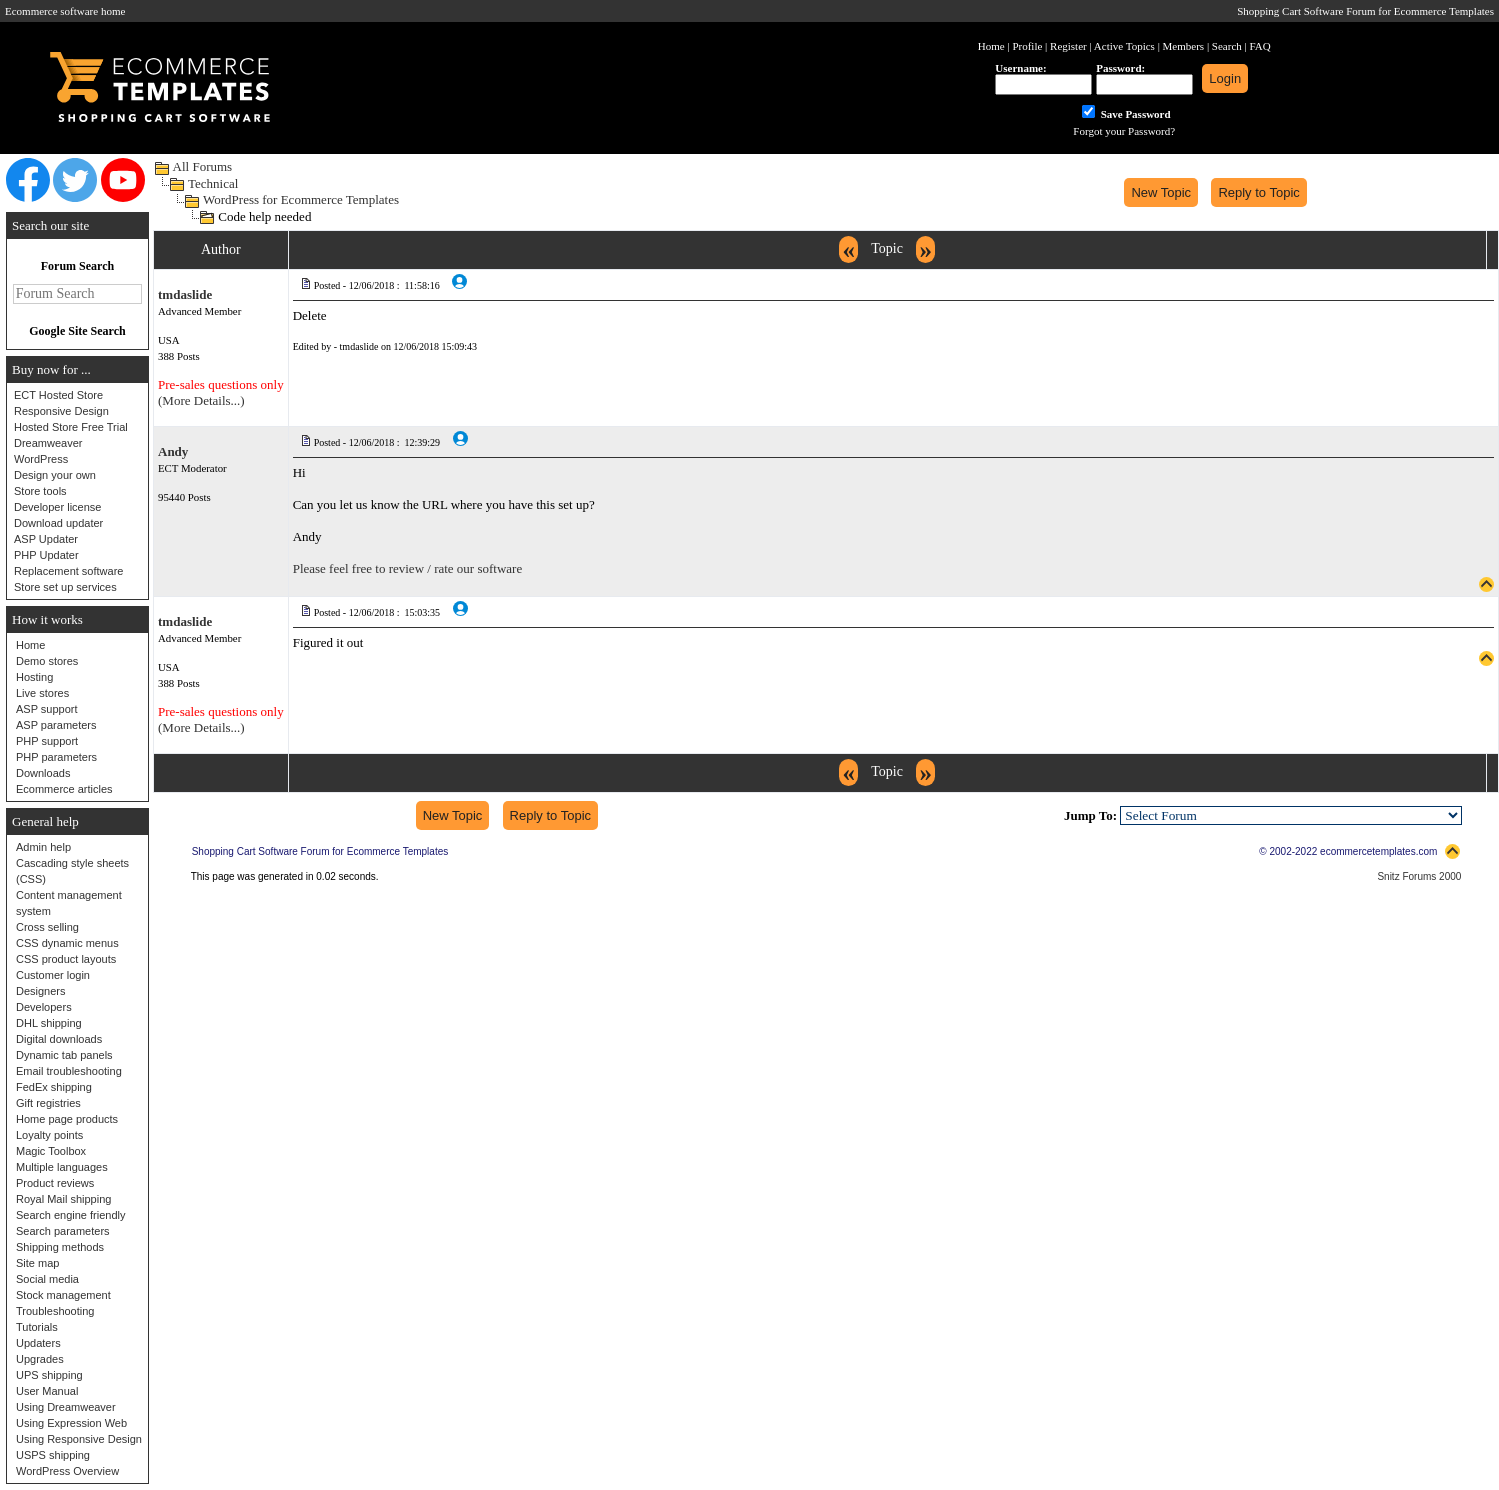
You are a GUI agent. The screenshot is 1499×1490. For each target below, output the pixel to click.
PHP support (47, 741)
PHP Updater (46, 555)
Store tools (40, 491)
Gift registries (48, 1103)
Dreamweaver (48, 443)
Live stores (42, 693)
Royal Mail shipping (63, 1199)
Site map (37, 1263)
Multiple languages (62, 1167)
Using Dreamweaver (66, 1407)
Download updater (58, 523)
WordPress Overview (67, 1471)
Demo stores (47, 661)
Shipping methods (60, 1247)
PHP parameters (56, 757)
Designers (41, 991)
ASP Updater (46, 539)
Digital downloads (59, 1039)
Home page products (67, 1119)
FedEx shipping (54, 1087)
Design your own (55, 475)
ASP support (47, 709)
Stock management (63, 1295)
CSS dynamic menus (67, 943)
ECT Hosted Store (58, 395)
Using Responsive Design (79, 1439)
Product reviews (55, 1183)
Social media (47, 1279)
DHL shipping (49, 1023)
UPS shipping (49, 1375)
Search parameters (63, 1231)
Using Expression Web (71, 1423)
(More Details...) (201, 400)
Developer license (57, 507)
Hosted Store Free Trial (71, 427)
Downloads (43, 773)
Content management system (69, 903)
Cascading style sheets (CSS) (72, 871)
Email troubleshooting (69, 1071)
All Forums (203, 166)
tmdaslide (185, 294)
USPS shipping (53, 1455)
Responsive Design (61, 411)
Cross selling (47, 927)
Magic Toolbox (51, 1151)
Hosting (34, 677)
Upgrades (40, 1359)
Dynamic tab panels (64, 1055)
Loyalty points (49, 1135)
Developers (44, 1007)
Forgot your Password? (1124, 131)
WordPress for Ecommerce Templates (301, 199)
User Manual (47, 1391)
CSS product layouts (66, 959)
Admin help (43, 847)
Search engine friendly (70, 1215)
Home (30, 645)
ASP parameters (56, 725)
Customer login (53, 975)
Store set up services (65, 587)
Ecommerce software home (65, 11)
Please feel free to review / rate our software (408, 568)
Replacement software (68, 571)
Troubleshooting (55, 1311)
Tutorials (37, 1327)
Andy (173, 451)
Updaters (38, 1343)
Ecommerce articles (64, 789)
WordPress (41, 459)
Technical (213, 183)
